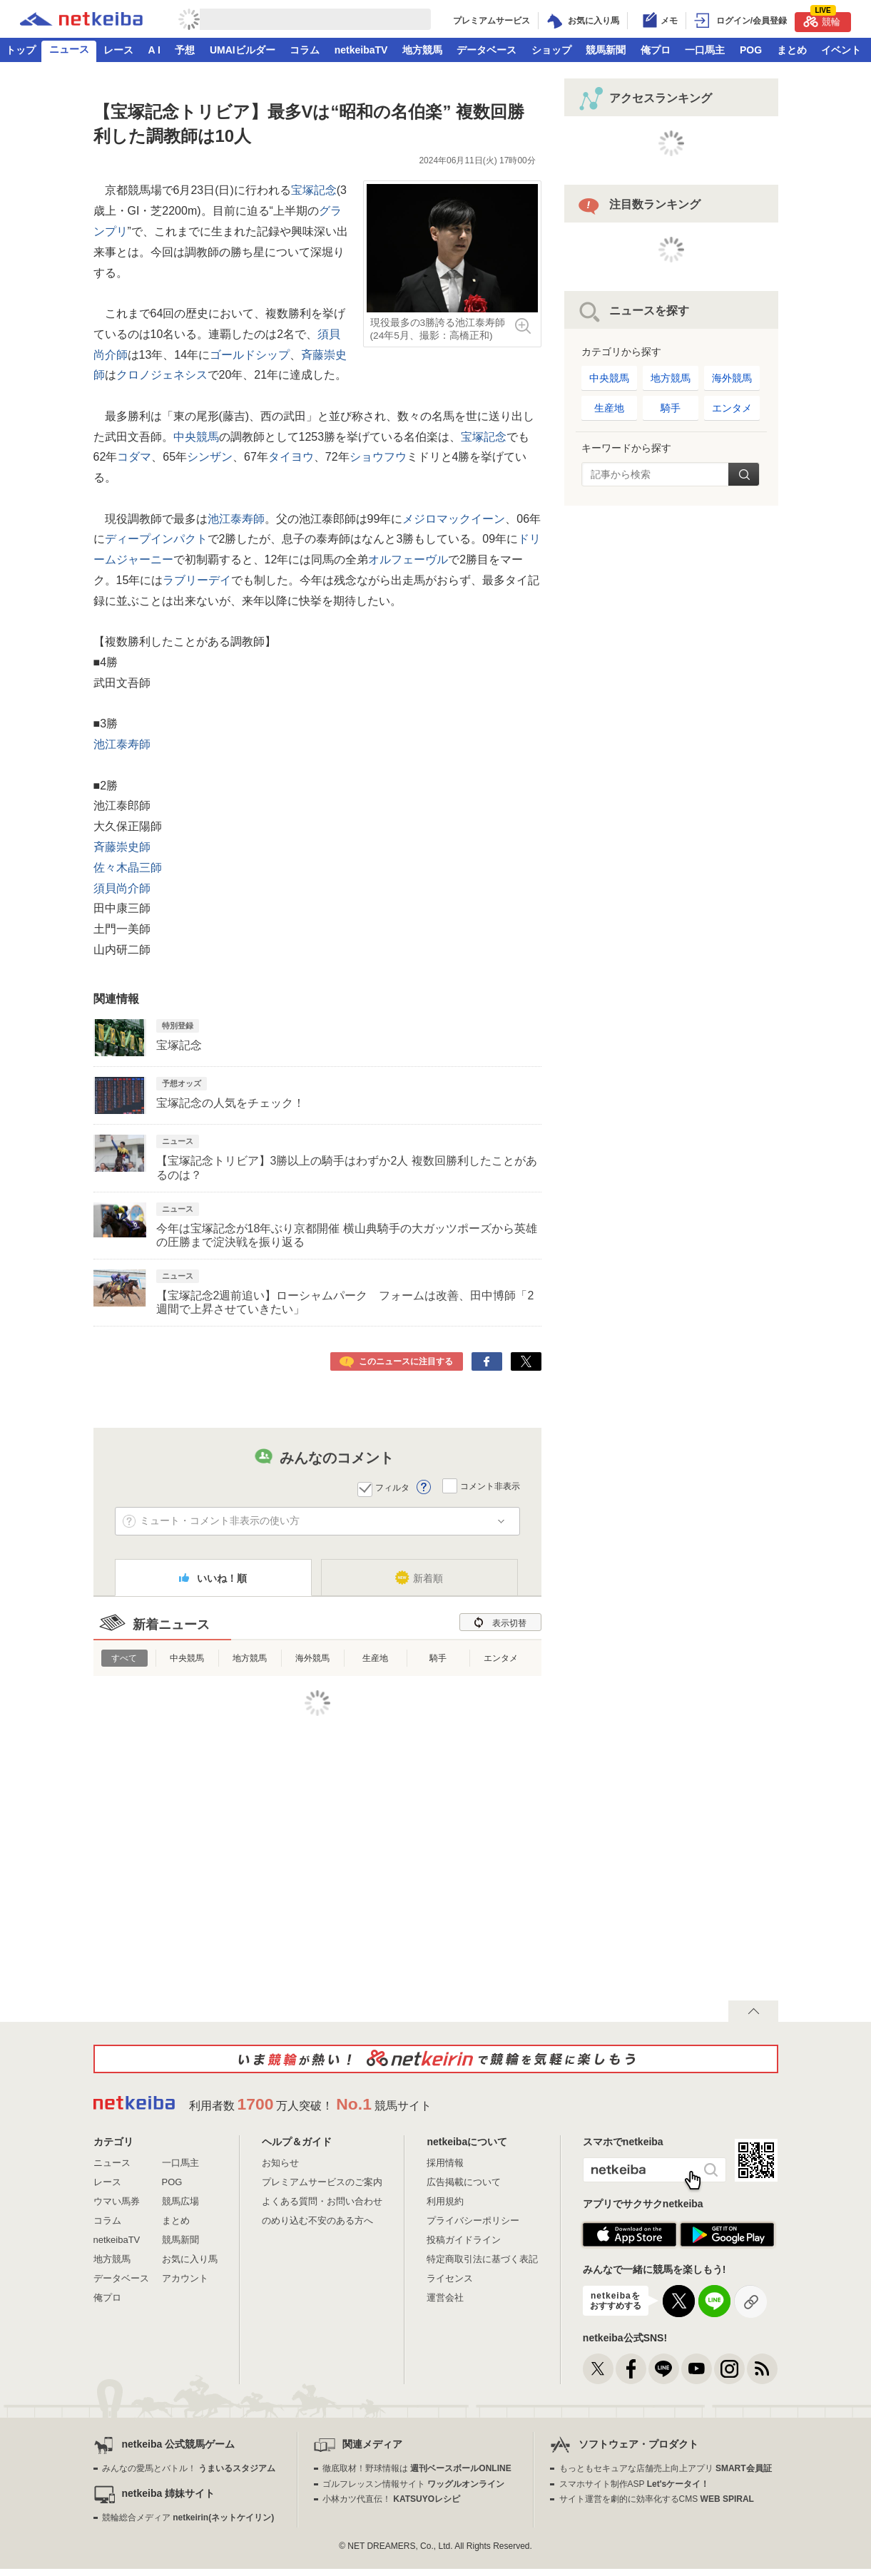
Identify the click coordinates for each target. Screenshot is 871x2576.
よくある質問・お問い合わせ (322, 2201)
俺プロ (656, 50)
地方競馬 (422, 50)
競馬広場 (180, 2201)
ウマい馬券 (116, 2201)
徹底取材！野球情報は (416, 2468)
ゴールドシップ (250, 355)
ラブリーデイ (197, 580)
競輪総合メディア (188, 2518)
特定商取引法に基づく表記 (482, 2259)
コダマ (134, 457)
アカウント (185, 2278)
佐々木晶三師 (127, 868)
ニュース (69, 49)
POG (751, 50)
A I (154, 50)
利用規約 (445, 2201)
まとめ (792, 50)
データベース (486, 50)
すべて (124, 1658)
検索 (743, 474)
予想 (185, 50)
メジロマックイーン (453, 519)
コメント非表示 (490, 1486)
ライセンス (450, 2278)
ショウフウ (378, 457)
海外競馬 (312, 1658)
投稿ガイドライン (464, 2239)
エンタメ (501, 1658)
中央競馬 (196, 437)
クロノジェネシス (162, 375)
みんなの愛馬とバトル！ (188, 2468)
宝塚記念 (314, 190)
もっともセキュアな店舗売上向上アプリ (665, 2468)
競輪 (821, 19)
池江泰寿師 (236, 519)
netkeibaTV (361, 50)
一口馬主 (705, 50)
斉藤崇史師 (122, 847)
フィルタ (392, 1488)
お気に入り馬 (190, 2259)
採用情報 (445, 2162)
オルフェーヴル (408, 559)
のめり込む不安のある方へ (317, 2220)
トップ (21, 50)
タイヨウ (291, 457)
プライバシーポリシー (473, 2220)
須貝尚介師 (122, 888)
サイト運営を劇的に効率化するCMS (656, 2499)
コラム (305, 50)
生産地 (375, 1658)
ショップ (551, 50)
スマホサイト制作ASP (634, 2484)
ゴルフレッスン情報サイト (413, 2484)
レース (118, 50)
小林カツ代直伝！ (391, 2499)
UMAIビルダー (242, 50)
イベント (841, 50)
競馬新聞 (606, 50)
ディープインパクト (156, 539)
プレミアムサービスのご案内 (322, 2182)
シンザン (210, 457)
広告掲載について (464, 2182)
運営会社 (445, 2297)
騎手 (438, 1658)
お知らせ (280, 2162)
